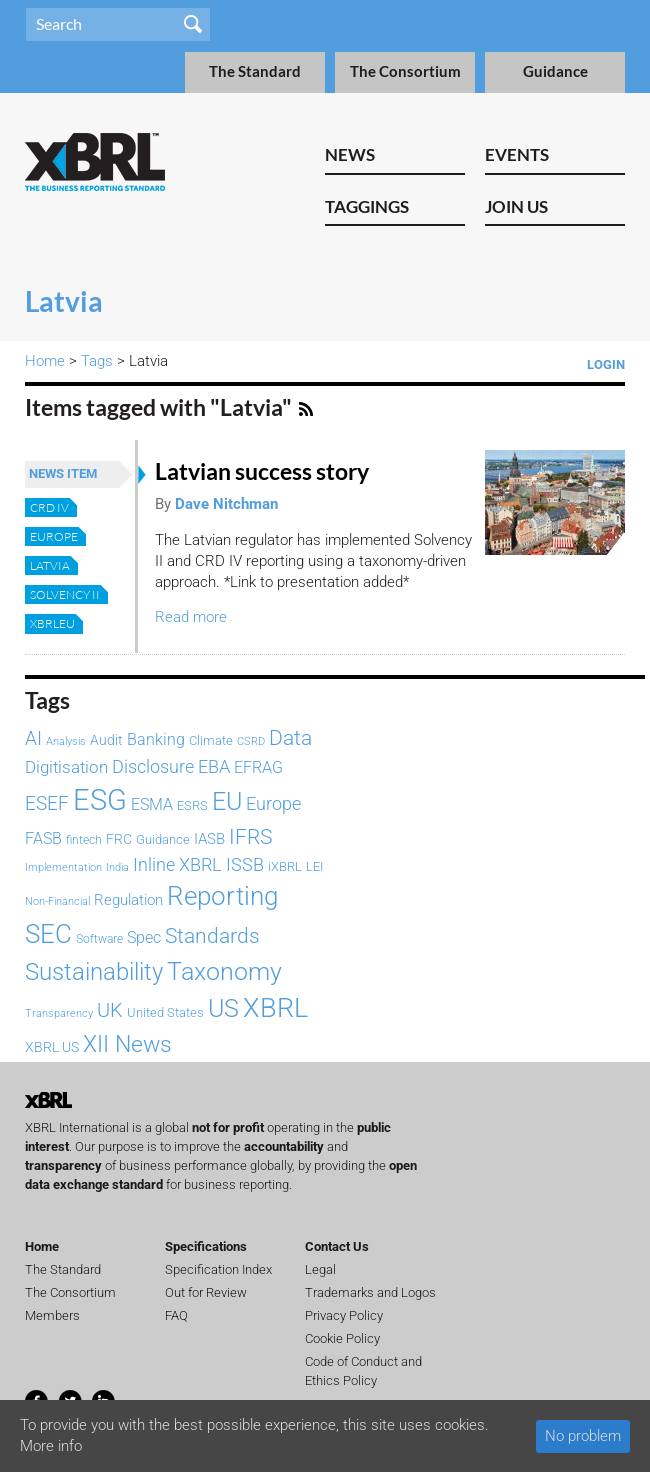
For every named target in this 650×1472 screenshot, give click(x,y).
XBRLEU (52, 623)
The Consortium (405, 71)
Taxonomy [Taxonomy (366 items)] (224, 971)
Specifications (206, 1246)
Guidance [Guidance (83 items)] (163, 839)
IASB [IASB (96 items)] (209, 839)
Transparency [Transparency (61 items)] (59, 1013)
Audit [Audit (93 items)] (106, 740)
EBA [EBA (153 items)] (214, 766)
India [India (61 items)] (117, 867)
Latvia (50, 565)
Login (606, 364)
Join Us (516, 206)
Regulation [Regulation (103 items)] (128, 900)
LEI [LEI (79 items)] (314, 866)
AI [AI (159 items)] (33, 739)
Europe (54, 536)
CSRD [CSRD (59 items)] (251, 741)
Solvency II (65, 594)
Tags (97, 361)
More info (51, 1446)
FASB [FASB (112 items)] (43, 838)
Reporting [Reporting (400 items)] (222, 896)
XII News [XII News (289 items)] (127, 1044)
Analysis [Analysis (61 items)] (66, 741)
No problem (583, 1436)
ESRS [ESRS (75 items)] (192, 805)
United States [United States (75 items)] (165, 1012)
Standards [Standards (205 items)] (212, 936)
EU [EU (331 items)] (227, 801)
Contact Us (337, 1246)
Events (517, 154)
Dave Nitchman (226, 504)
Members (52, 1315)
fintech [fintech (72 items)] (84, 840)
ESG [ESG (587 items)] (100, 800)
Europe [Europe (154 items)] (273, 803)
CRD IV (49, 507)
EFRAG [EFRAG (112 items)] (258, 767)
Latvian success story (262, 471)
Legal (320, 1269)
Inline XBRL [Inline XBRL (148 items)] (177, 864)
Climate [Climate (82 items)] (211, 740)
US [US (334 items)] (223, 1008)
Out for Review (206, 1292)
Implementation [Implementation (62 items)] (63, 867)
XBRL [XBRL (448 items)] (275, 1008)
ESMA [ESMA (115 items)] (152, 804)
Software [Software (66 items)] (99, 939)
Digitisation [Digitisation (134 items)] (66, 767)
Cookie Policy (342, 1338)
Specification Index (218, 1269)
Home (45, 361)
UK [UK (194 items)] (110, 1010)
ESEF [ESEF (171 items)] (47, 803)
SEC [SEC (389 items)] (48, 934)
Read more (191, 617)
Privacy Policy (344, 1315)
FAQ (176, 1315)
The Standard (255, 71)
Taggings (367, 206)
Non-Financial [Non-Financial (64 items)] (57, 901)
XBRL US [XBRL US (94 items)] (52, 1047)
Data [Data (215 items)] (290, 737)
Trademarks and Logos (370, 1292)
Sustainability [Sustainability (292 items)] (94, 972)
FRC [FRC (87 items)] (119, 839)
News (350, 154)
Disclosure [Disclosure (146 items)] (153, 766)
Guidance (555, 71)
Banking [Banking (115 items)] (156, 739)
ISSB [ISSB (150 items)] (245, 864)
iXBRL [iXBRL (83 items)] (285, 866)
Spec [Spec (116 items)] (144, 937)
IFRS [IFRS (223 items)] (250, 836)
